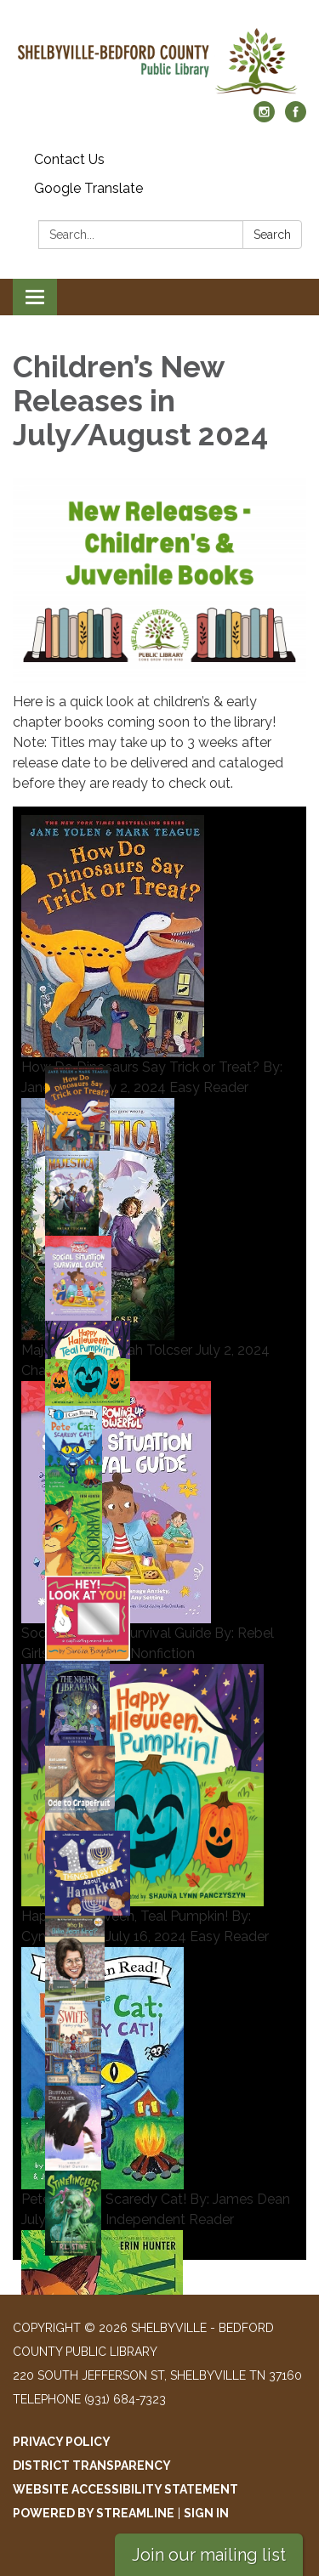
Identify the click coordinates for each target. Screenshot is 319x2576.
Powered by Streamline (93, 2513)
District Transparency (92, 2465)
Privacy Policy (62, 2442)
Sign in (206, 2513)
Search (272, 234)
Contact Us (69, 159)
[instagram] (264, 118)
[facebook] (295, 118)
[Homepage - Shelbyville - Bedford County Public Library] (159, 59)
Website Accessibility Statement (125, 2489)
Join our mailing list (209, 2555)
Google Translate (88, 188)
